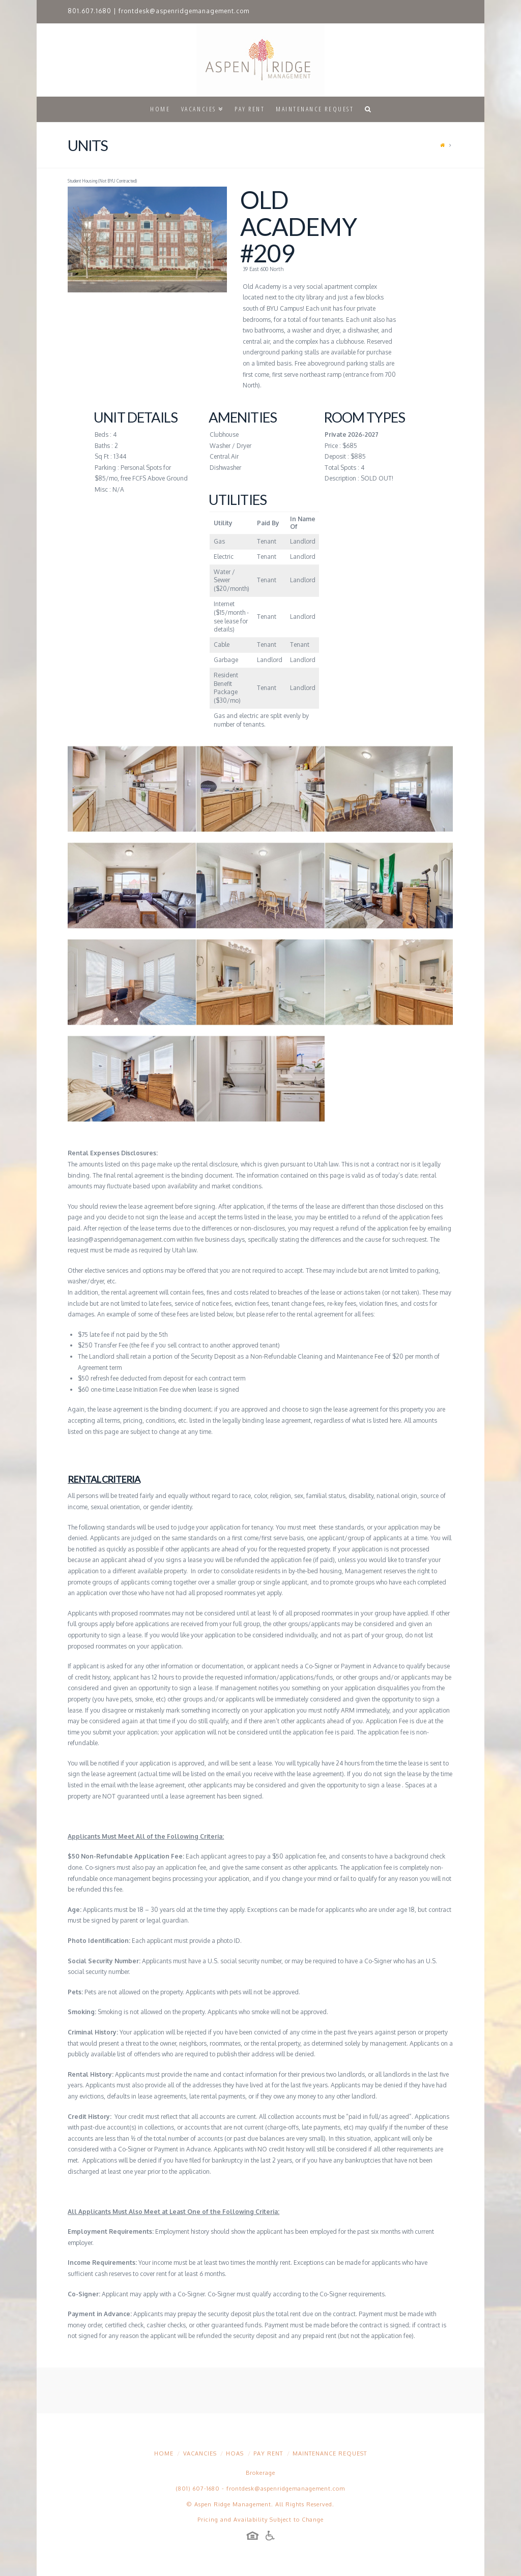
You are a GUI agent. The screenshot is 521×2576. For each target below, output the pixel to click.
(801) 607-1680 (198, 2488)
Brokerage (260, 2472)
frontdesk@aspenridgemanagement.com (184, 11)
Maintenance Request (330, 2453)
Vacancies (200, 2453)
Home (163, 2453)
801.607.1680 (89, 11)
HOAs (235, 2453)
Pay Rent (268, 2453)
